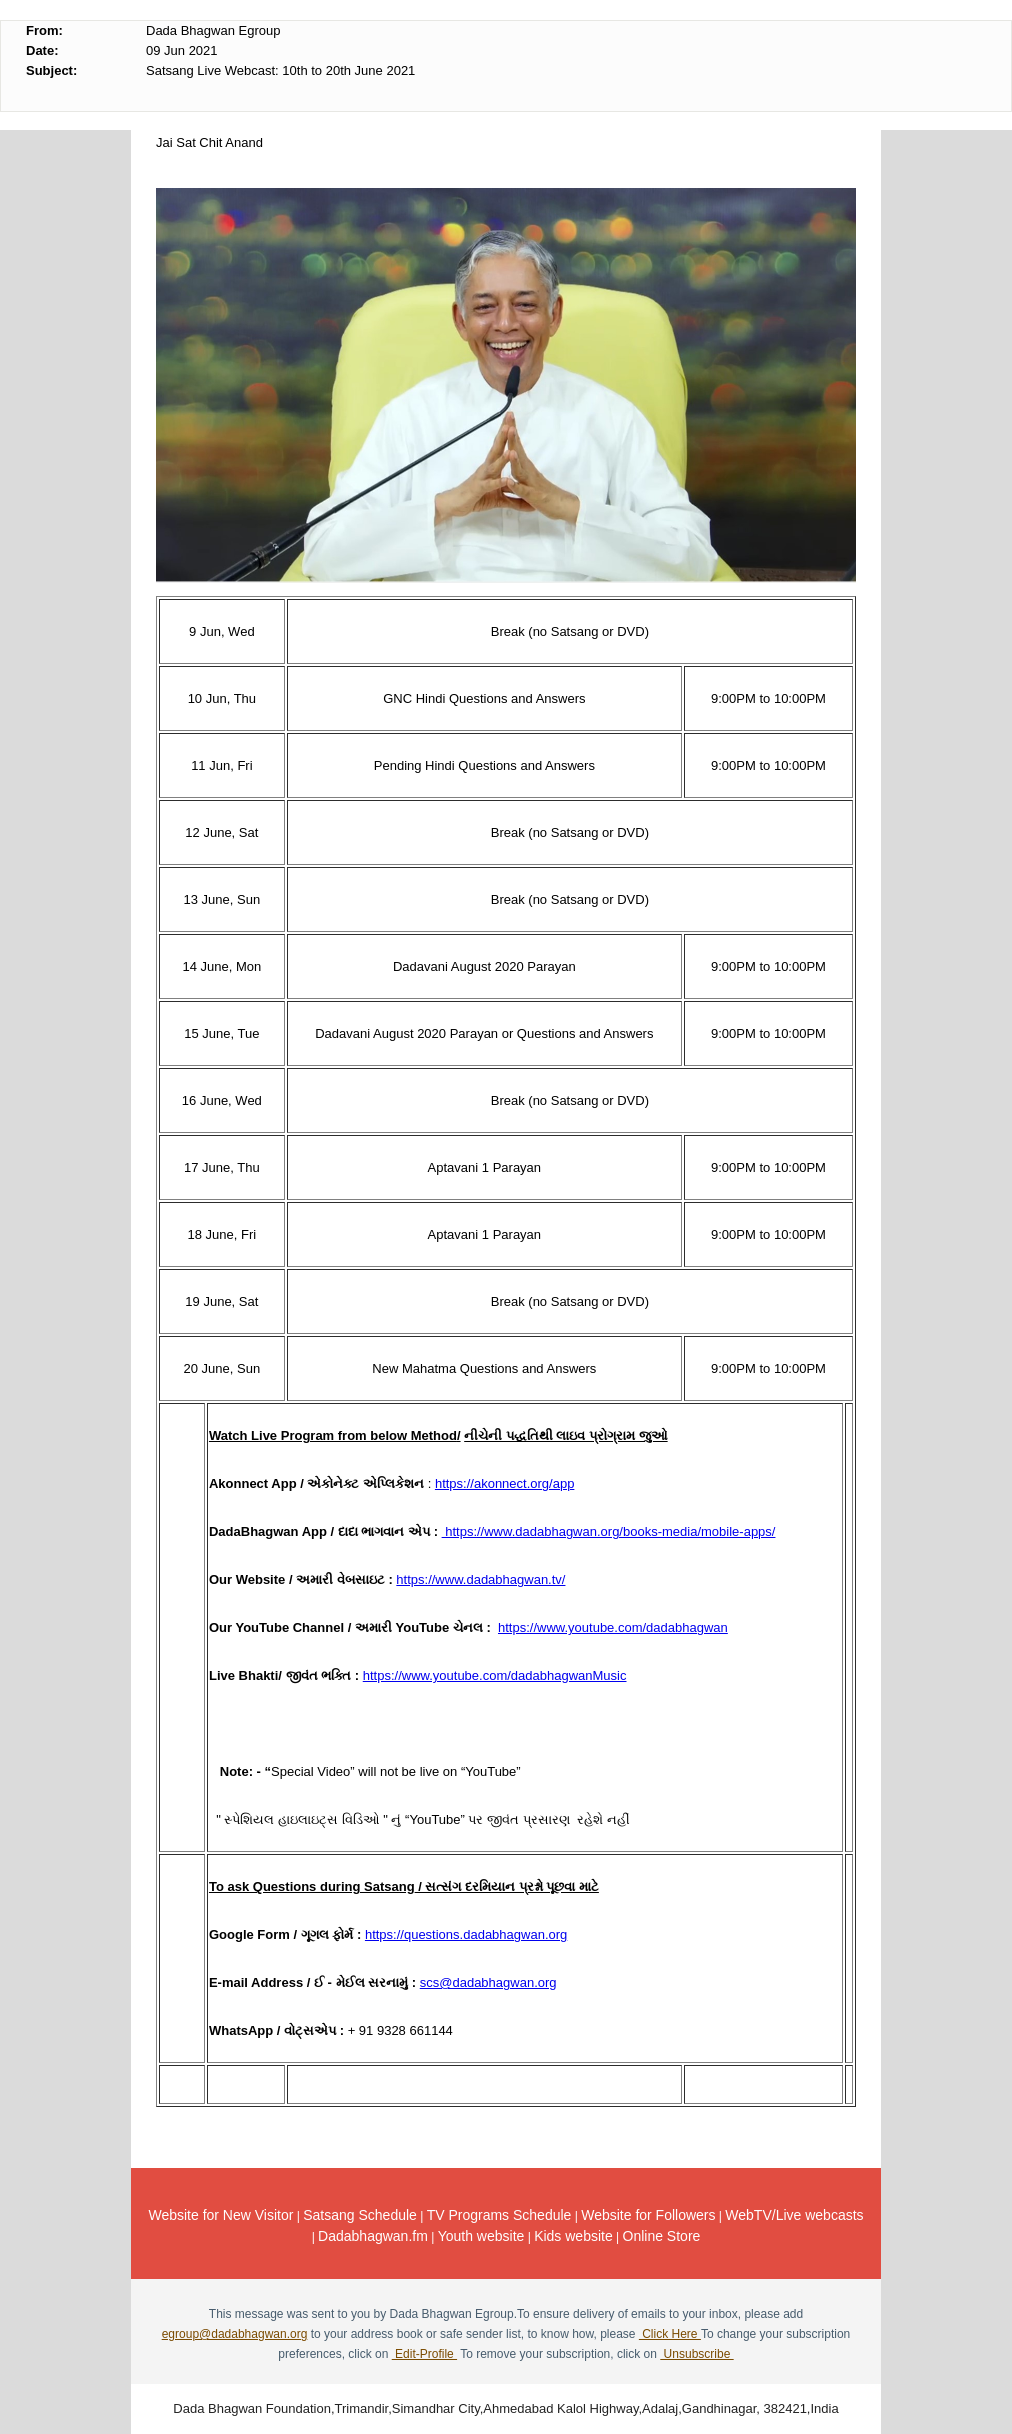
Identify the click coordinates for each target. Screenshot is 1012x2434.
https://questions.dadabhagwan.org (466, 1934)
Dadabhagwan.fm (373, 2236)
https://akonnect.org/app (504, 1483)
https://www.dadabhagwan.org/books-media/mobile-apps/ (609, 1531)
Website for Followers (648, 2215)
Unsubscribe (696, 2354)
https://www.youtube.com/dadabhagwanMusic (495, 1675)
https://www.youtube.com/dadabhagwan (613, 1627)
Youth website (481, 2236)
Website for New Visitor (220, 2215)
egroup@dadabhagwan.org (235, 2334)
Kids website (573, 2236)
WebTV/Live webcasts (794, 2215)
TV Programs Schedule (499, 2215)
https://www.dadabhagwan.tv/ (480, 1579)
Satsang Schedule (360, 2215)
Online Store (662, 2236)
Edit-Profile (424, 2354)
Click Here (670, 2334)
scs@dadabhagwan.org (488, 1982)
